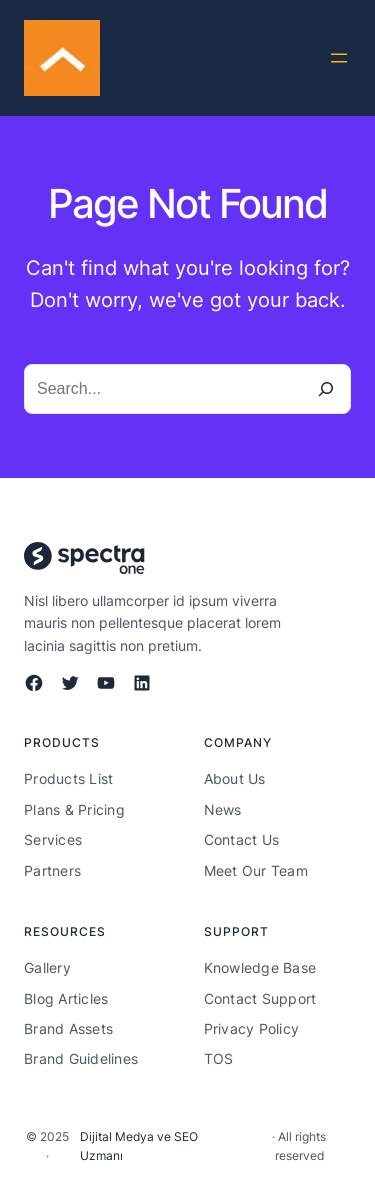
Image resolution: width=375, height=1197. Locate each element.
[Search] (326, 389)
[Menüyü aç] (339, 58)
